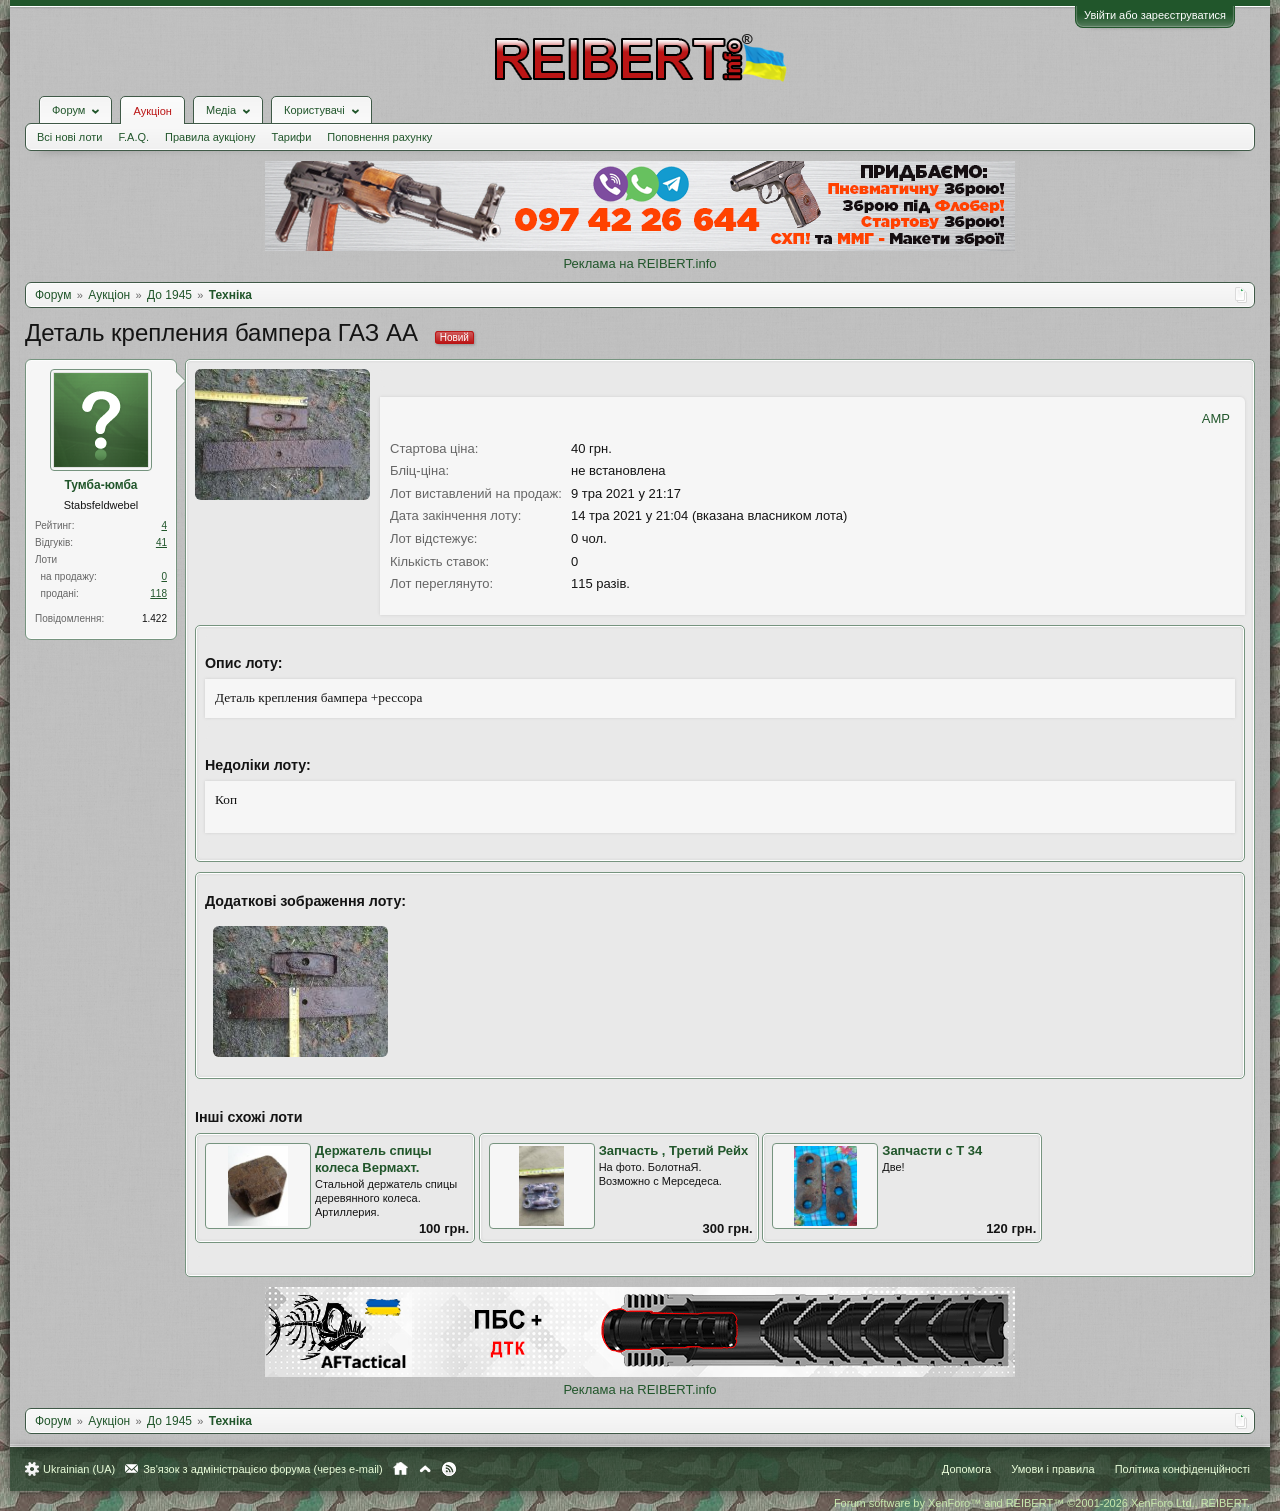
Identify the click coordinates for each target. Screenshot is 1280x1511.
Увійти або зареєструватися (1155, 15)
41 (161, 542)
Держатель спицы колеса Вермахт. (373, 1159)
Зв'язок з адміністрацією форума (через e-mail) (263, 1469)
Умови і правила (1052, 1469)
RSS (449, 1469)
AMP (1216, 418)
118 (158, 593)
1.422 (154, 618)
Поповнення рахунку (379, 137)
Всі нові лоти (69, 137)
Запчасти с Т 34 (932, 1150)
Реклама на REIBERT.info (639, 263)
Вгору (425, 1469)
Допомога (966, 1469)
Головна (400, 1469)
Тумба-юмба (100, 485)
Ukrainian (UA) (79, 1469)
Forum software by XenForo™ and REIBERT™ (1042, 1503)
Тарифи (292, 137)
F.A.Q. (133, 137)
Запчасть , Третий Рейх (674, 1150)
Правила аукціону (210, 137)
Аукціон (152, 111)
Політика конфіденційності (1182, 1469)
